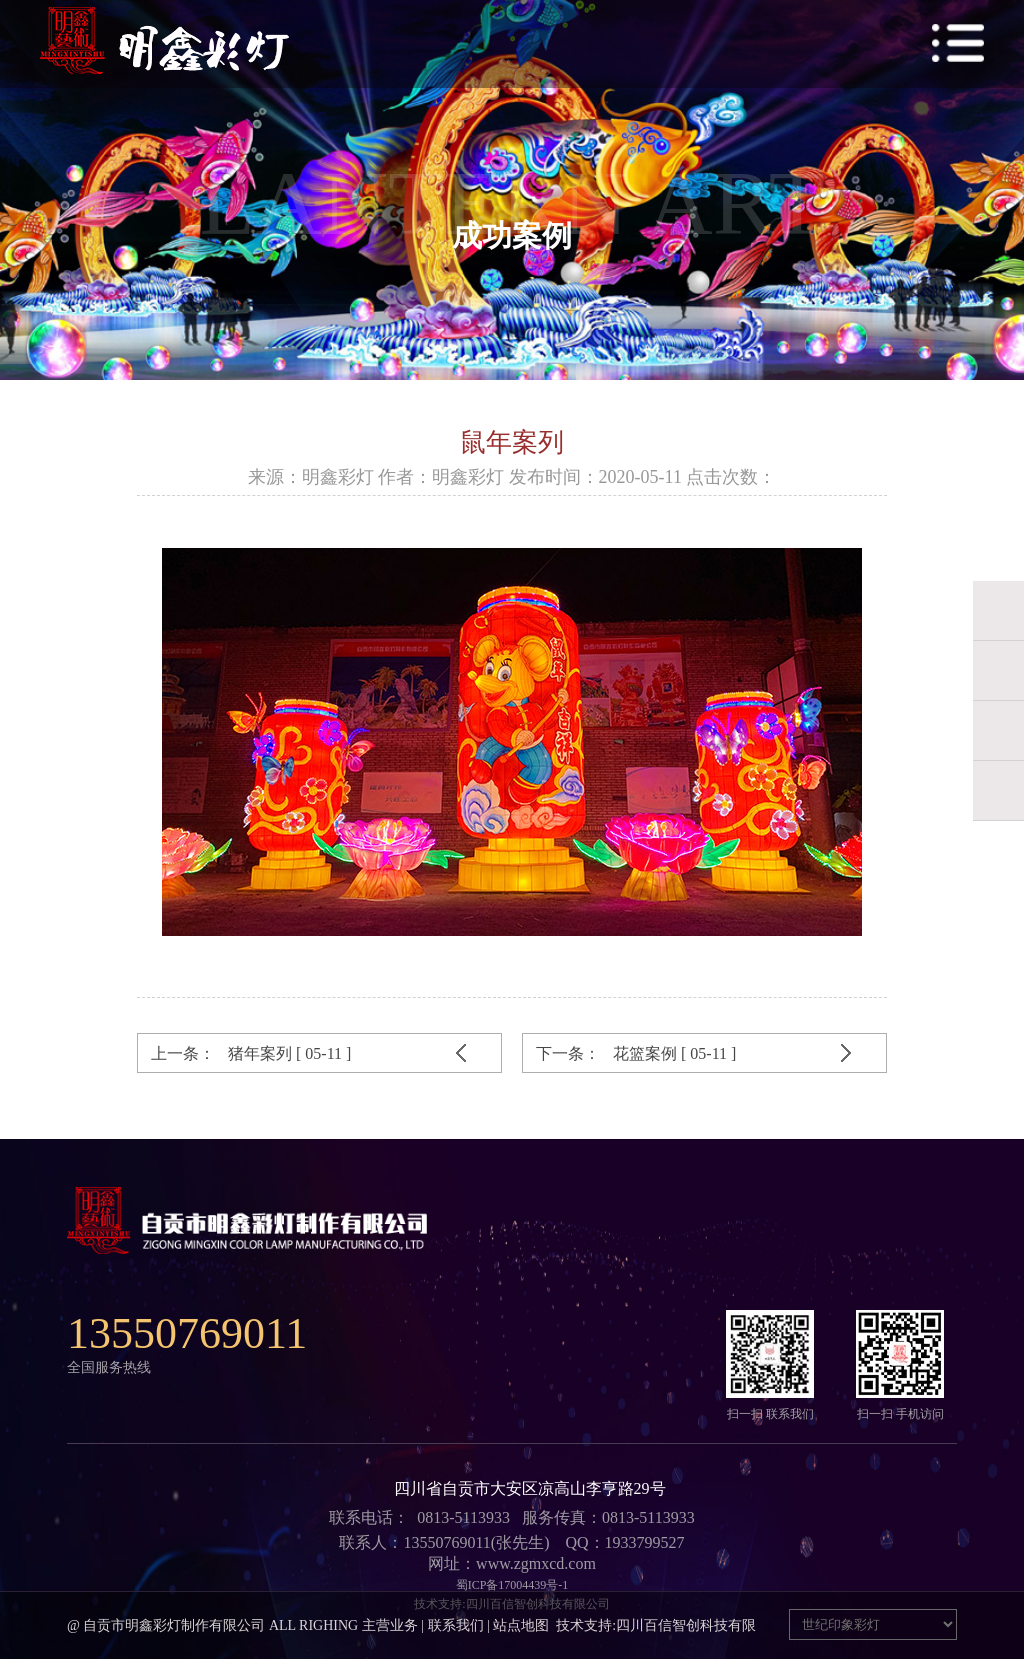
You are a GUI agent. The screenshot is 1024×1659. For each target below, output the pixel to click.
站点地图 (521, 1625)
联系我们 (456, 1625)
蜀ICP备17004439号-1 (512, 1585)
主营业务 (390, 1625)
